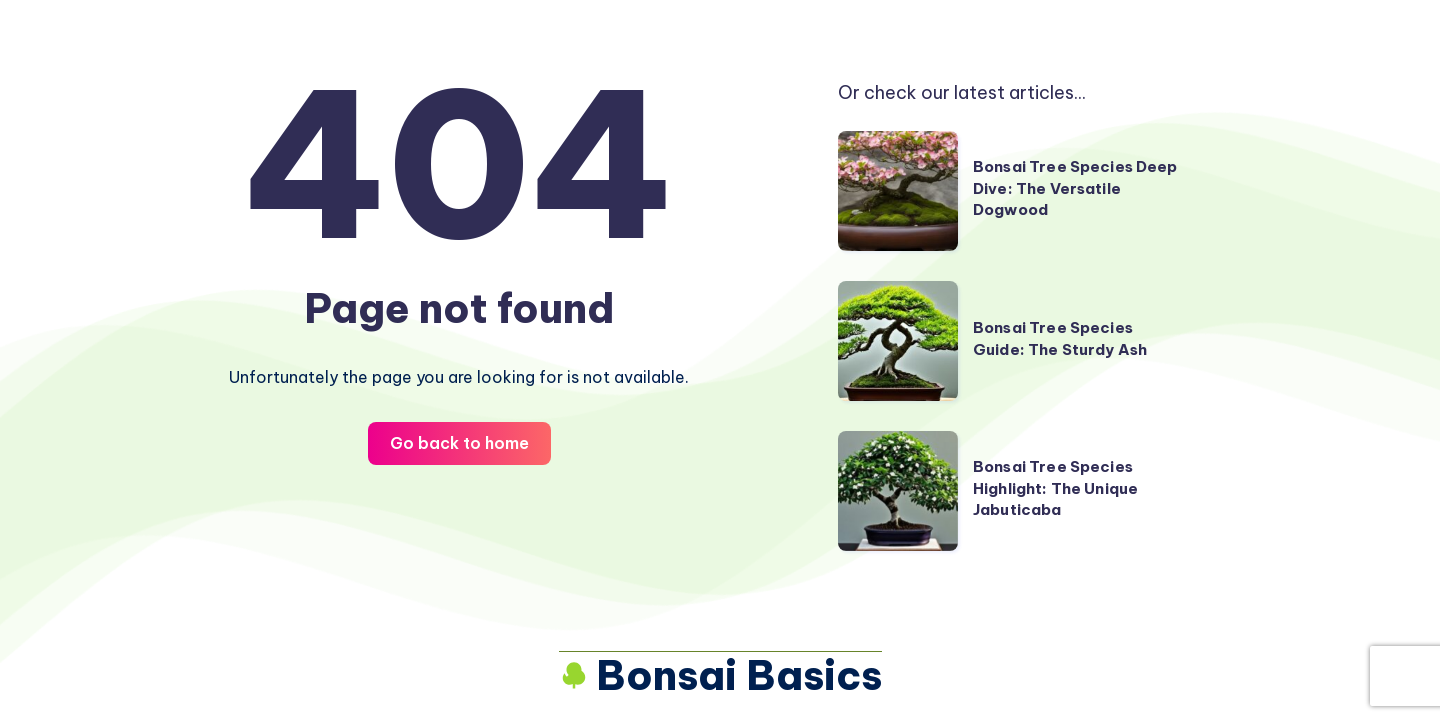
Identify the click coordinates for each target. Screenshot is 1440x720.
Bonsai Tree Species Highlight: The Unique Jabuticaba (1055, 488)
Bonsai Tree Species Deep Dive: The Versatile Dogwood (1075, 188)
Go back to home (459, 443)
